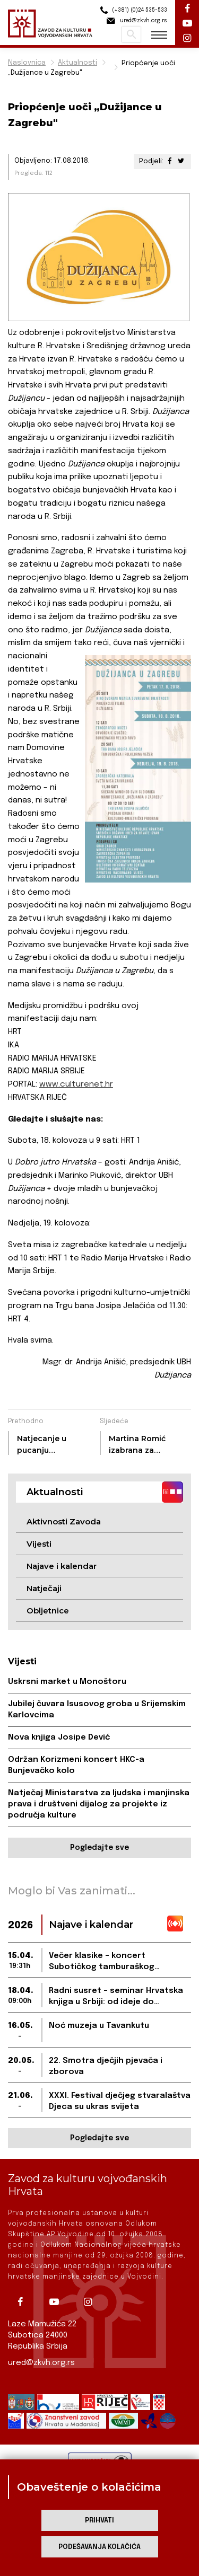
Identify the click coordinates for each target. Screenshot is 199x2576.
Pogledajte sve (99, 1847)
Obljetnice (48, 1610)
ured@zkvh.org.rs (41, 2363)
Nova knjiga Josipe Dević (59, 1737)
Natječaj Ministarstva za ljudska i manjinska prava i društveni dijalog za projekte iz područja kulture (98, 1804)
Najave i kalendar (62, 1566)
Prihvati (99, 2520)
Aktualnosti (77, 62)
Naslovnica (27, 62)
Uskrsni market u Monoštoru (67, 1682)
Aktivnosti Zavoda (64, 1521)
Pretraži (131, 34)
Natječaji (44, 1588)
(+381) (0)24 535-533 (132, 10)
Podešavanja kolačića (99, 2547)
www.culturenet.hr (76, 1084)
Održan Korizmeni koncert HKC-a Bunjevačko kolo (76, 1765)
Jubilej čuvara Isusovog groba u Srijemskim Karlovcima (97, 1709)
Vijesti (39, 1544)
